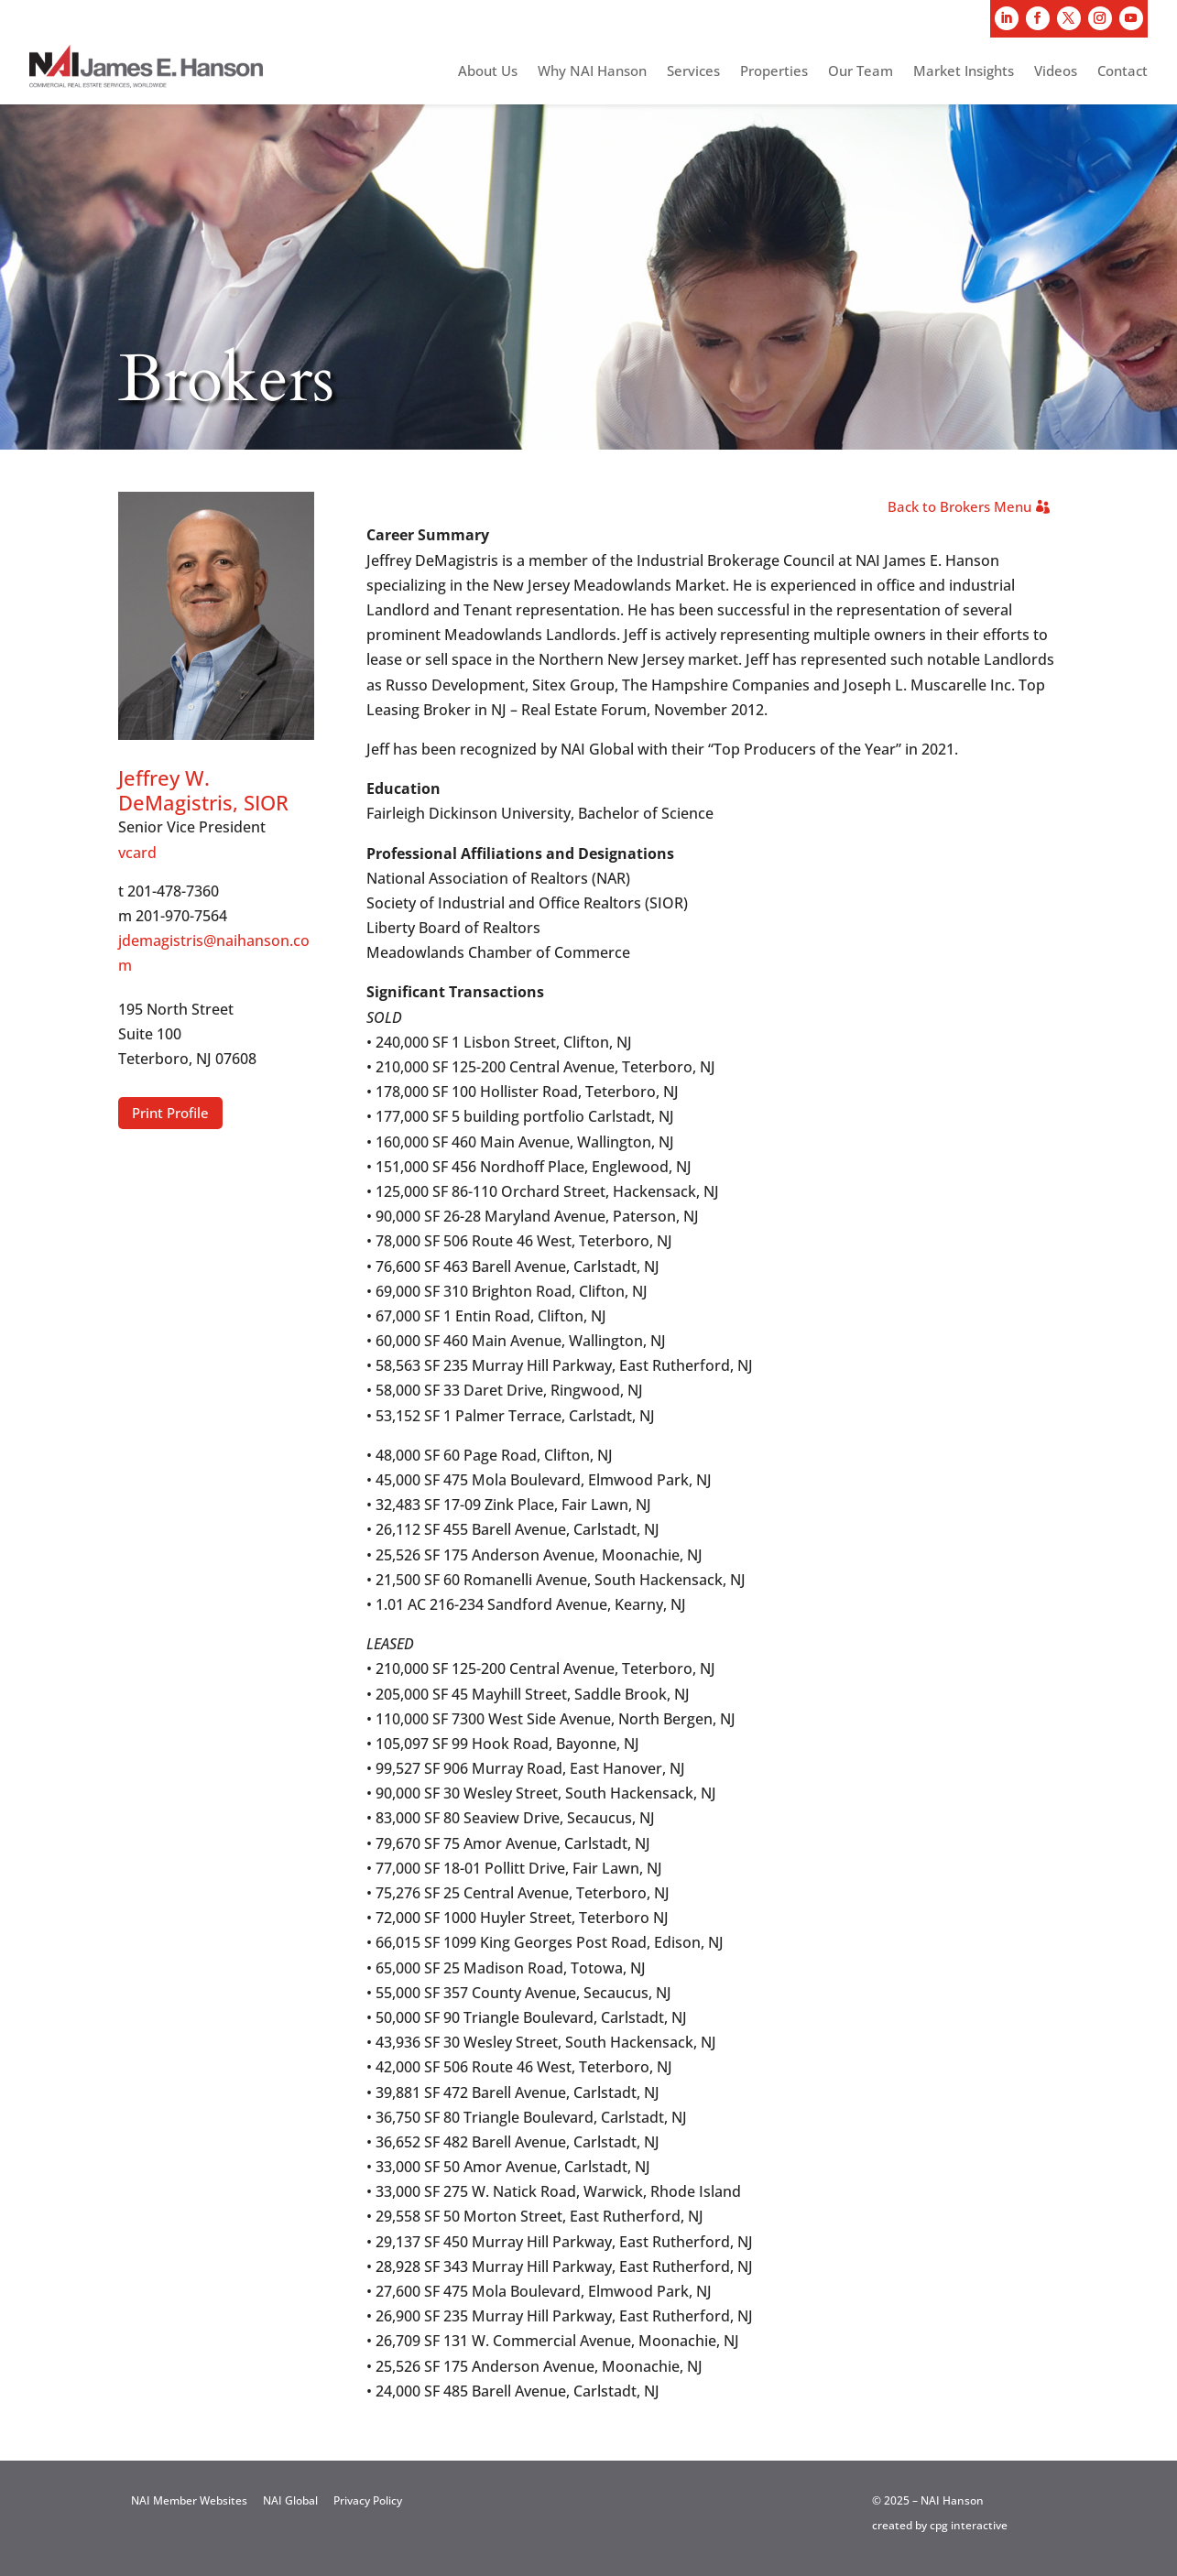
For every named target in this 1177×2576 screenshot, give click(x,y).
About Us (488, 72)
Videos (1055, 72)
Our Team (860, 72)
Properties (774, 72)
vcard (137, 852)
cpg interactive (969, 2525)
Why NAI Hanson (592, 72)
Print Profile (170, 1112)
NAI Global (290, 2500)
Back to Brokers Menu (959, 506)
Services (693, 72)
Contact (1122, 72)
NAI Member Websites (189, 2500)
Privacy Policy (367, 2500)
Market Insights (963, 72)
